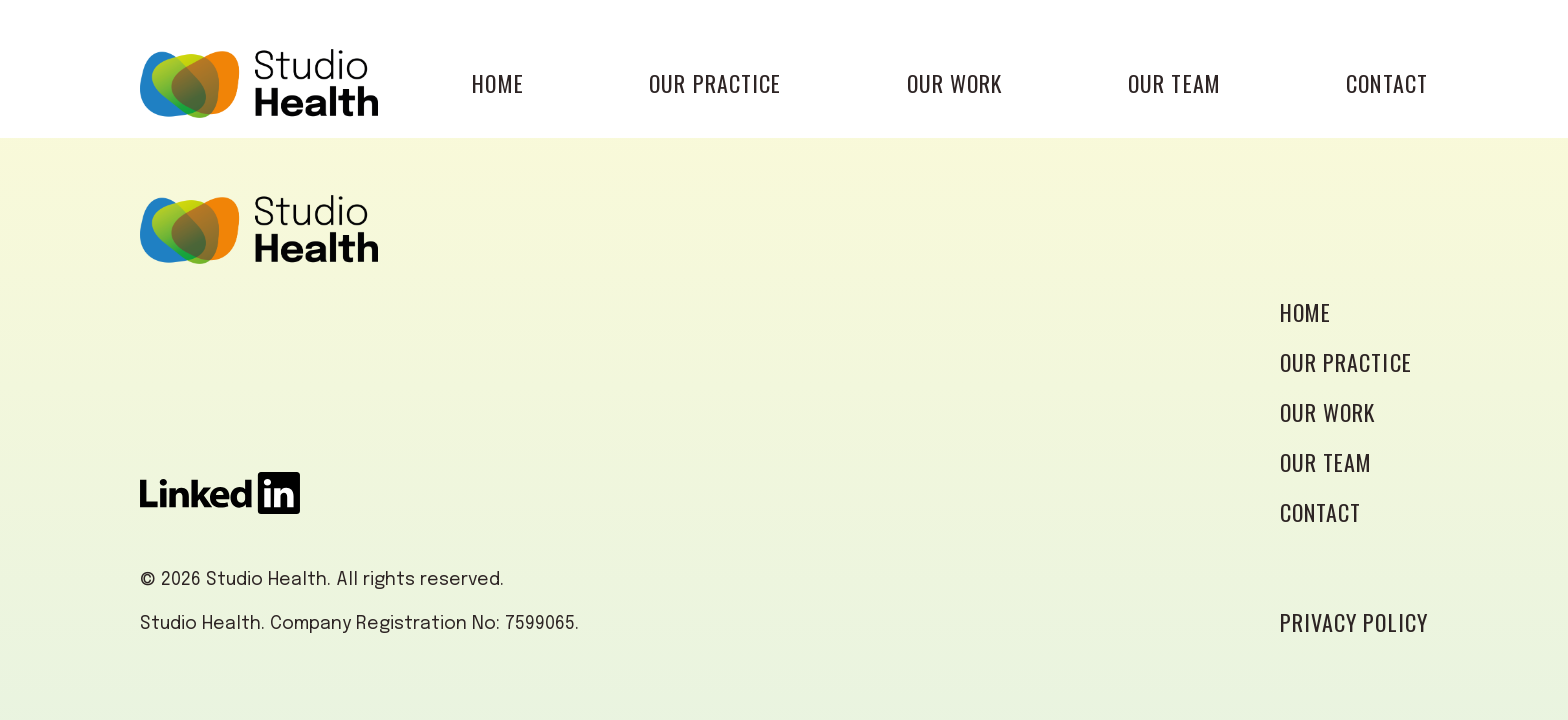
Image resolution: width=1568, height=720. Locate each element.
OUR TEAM (1174, 83)
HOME (497, 83)
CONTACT (1387, 83)
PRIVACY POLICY (1354, 622)
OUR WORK (955, 83)
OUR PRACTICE (715, 83)
